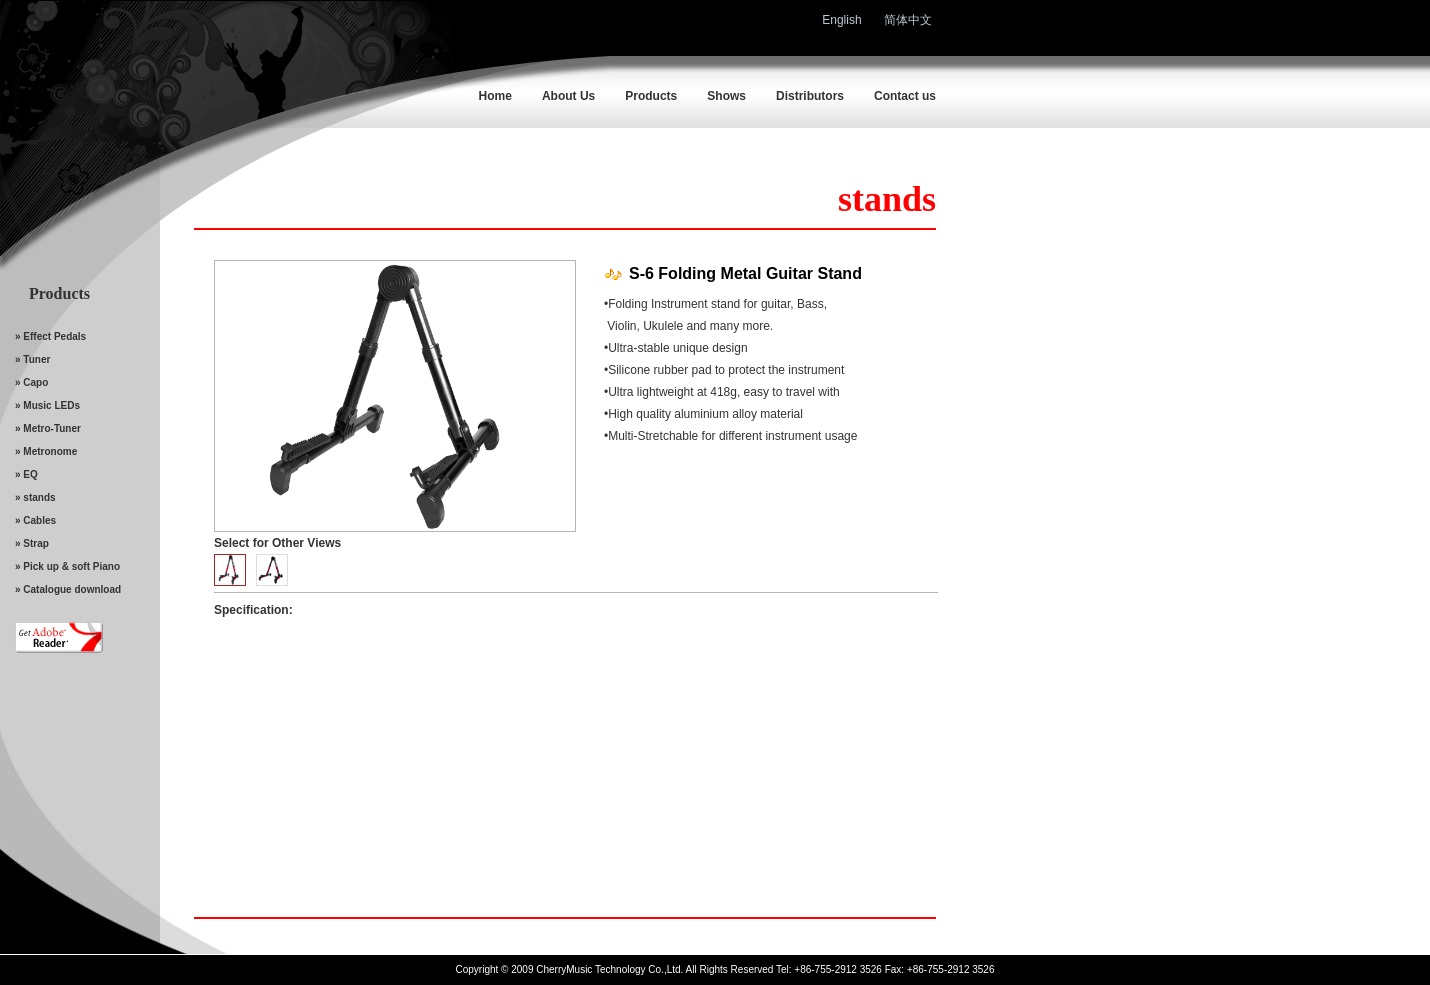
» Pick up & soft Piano (67, 566)
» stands (35, 497)
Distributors (810, 96)
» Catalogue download (68, 589)
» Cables (35, 520)
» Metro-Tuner (48, 428)
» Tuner (32, 359)
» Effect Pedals (50, 336)
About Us (568, 96)
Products (651, 96)
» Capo (31, 382)
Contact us (905, 96)
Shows (726, 96)
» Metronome (46, 451)
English (841, 20)
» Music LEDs (47, 405)
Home (495, 96)
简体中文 (908, 20)
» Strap (32, 543)
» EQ (26, 474)
